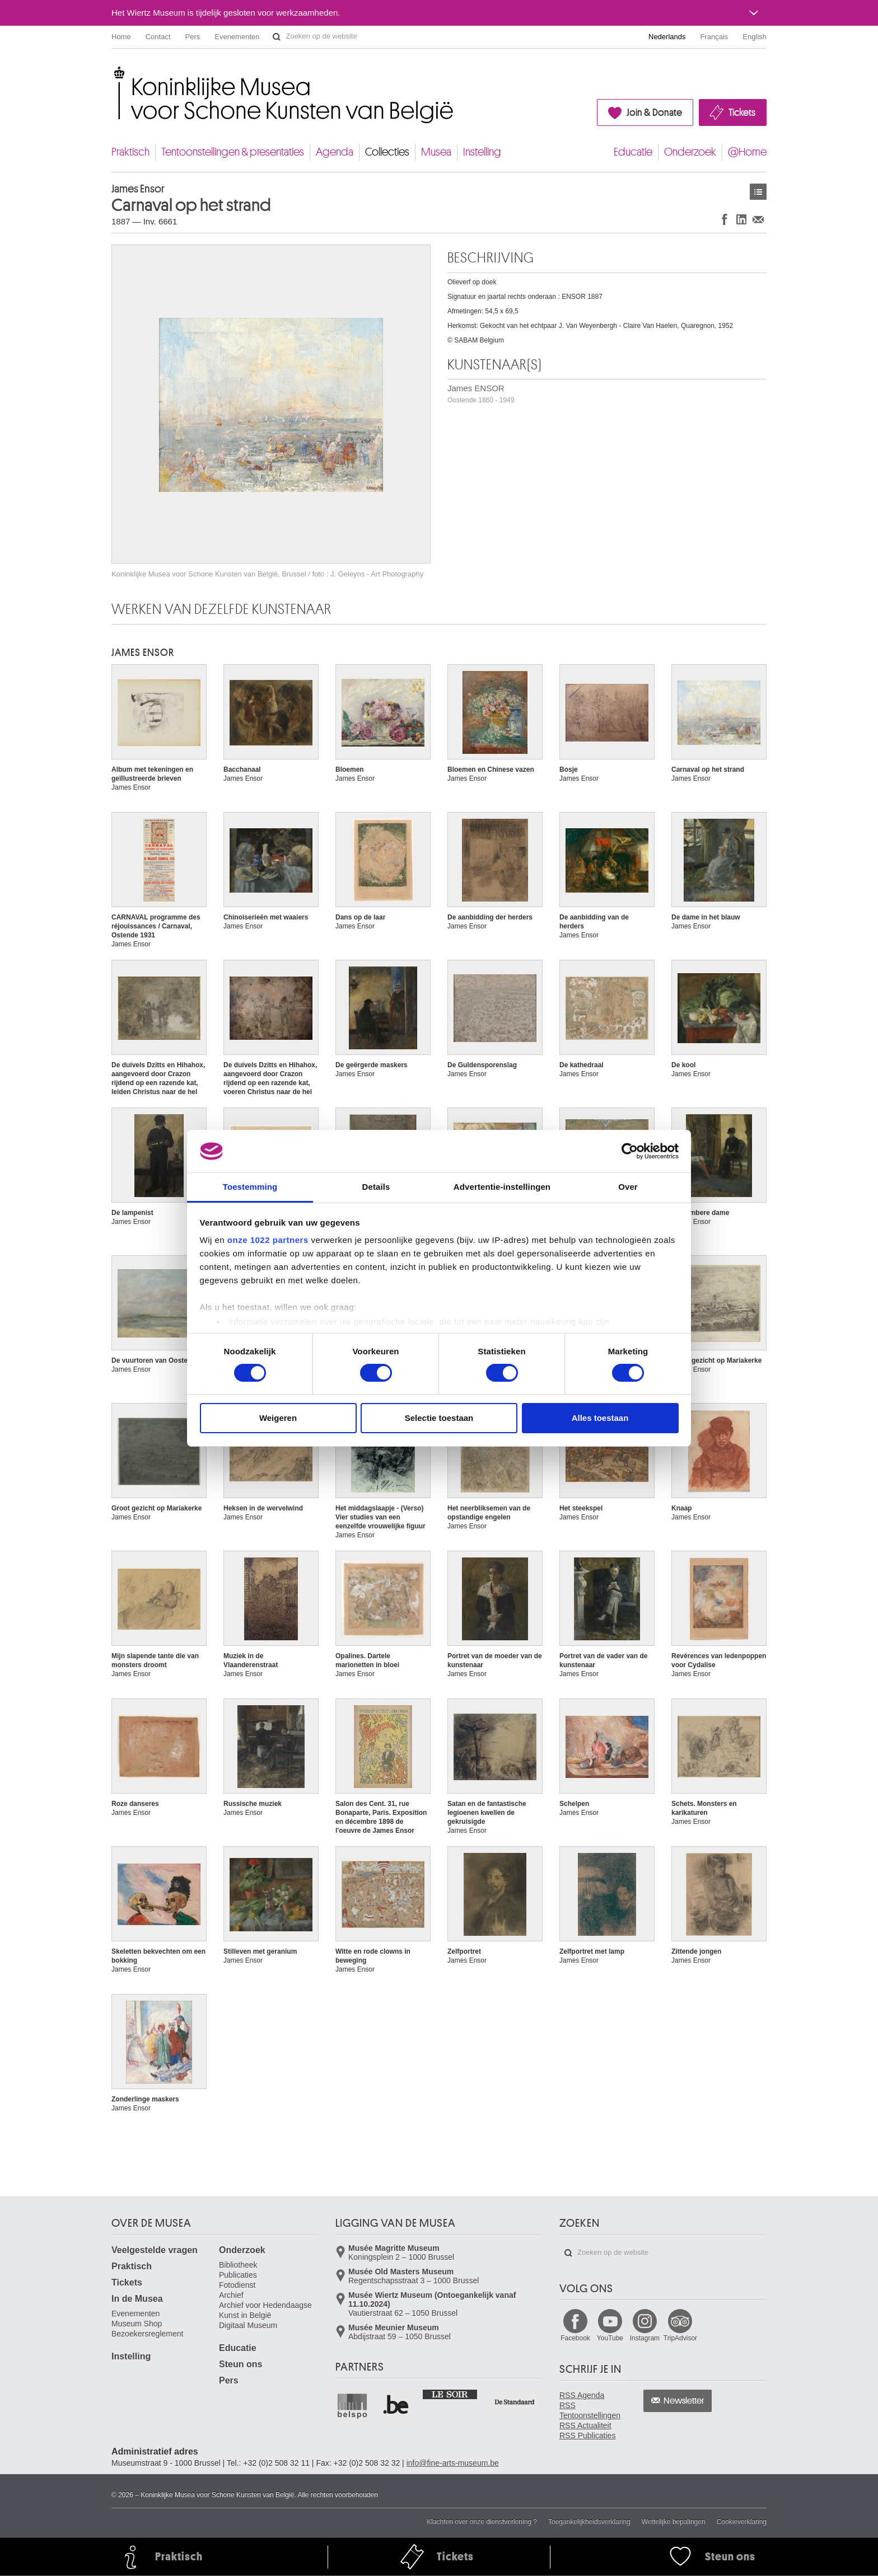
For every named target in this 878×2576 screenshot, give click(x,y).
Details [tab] (376, 1186)
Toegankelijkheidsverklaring (589, 2522)
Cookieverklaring (742, 2522)
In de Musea (137, 2298)
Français (714, 36)
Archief (231, 2295)
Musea (436, 152)
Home (121, 36)
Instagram (645, 2338)
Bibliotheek (238, 2264)
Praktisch (130, 152)
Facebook (575, 2338)
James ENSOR (480, 393)
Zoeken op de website (276, 36)
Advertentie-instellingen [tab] (502, 1186)
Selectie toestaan (439, 1418)
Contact (158, 36)
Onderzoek (690, 152)
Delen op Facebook (724, 219)
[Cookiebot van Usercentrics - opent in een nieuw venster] (630, 1151)
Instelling (482, 152)
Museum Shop (136, 2323)
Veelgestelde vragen (154, 2250)
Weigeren (278, 1418)
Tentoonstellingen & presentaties (232, 152)
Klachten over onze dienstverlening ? (482, 2522)
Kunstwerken (758, 192)
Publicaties (238, 2274)
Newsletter (684, 2400)
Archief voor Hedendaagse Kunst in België (265, 2310)
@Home (747, 152)
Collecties (387, 152)
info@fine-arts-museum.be (453, 2462)
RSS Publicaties (587, 2435)
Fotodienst (237, 2285)
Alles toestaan (600, 1418)
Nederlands (667, 36)
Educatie (633, 152)
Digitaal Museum (248, 2325)
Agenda (334, 152)
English (754, 36)
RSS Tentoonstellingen (589, 2410)
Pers (192, 36)
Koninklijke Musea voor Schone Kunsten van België (114, 72)
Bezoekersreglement (147, 2333)
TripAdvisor (680, 2338)
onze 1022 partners (268, 1240)
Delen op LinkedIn (741, 219)
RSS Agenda (581, 2395)
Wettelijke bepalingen (674, 2522)
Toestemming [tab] (250, 1186)
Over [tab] (628, 1186)
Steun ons (240, 2364)
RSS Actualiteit (585, 2425)
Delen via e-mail (758, 219)
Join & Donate (654, 112)
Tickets (741, 112)
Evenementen (236, 36)
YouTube (610, 2338)
